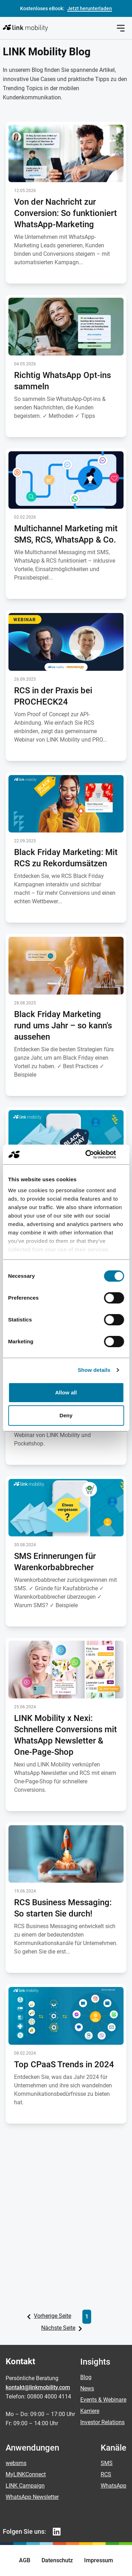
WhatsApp (113, 2485)
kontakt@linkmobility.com (38, 2387)
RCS (106, 2474)
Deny (66, 1415)
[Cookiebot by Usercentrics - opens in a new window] (94, 1154)
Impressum (98, 2560)
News (87, 2388)
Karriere (89, 2411)
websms (16, 2463)
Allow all (66, 1392)
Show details (94, 1370)
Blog (86, 2377)
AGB (24, 2560)
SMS (107, 2463)
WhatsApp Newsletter (32, 2497)
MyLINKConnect (26, 2474)
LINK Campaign (25, 2485)
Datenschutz (57, 2560)
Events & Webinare (103, 2399)
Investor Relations (102, 2422)
